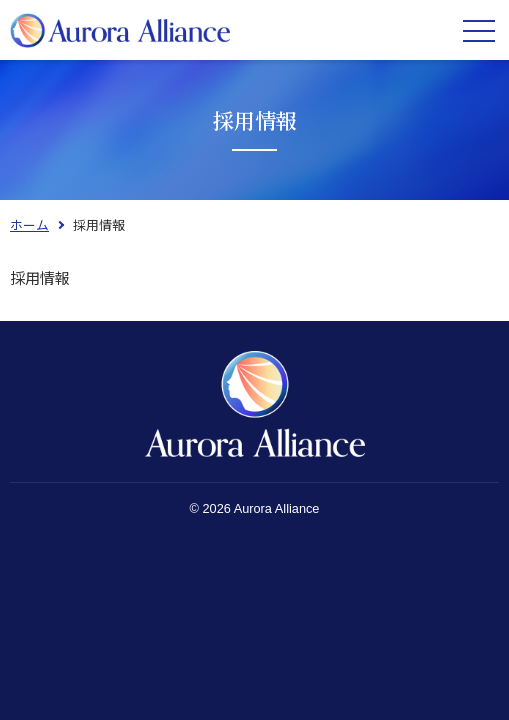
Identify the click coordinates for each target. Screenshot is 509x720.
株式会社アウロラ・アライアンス (120, 30)
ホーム (29, 224)
